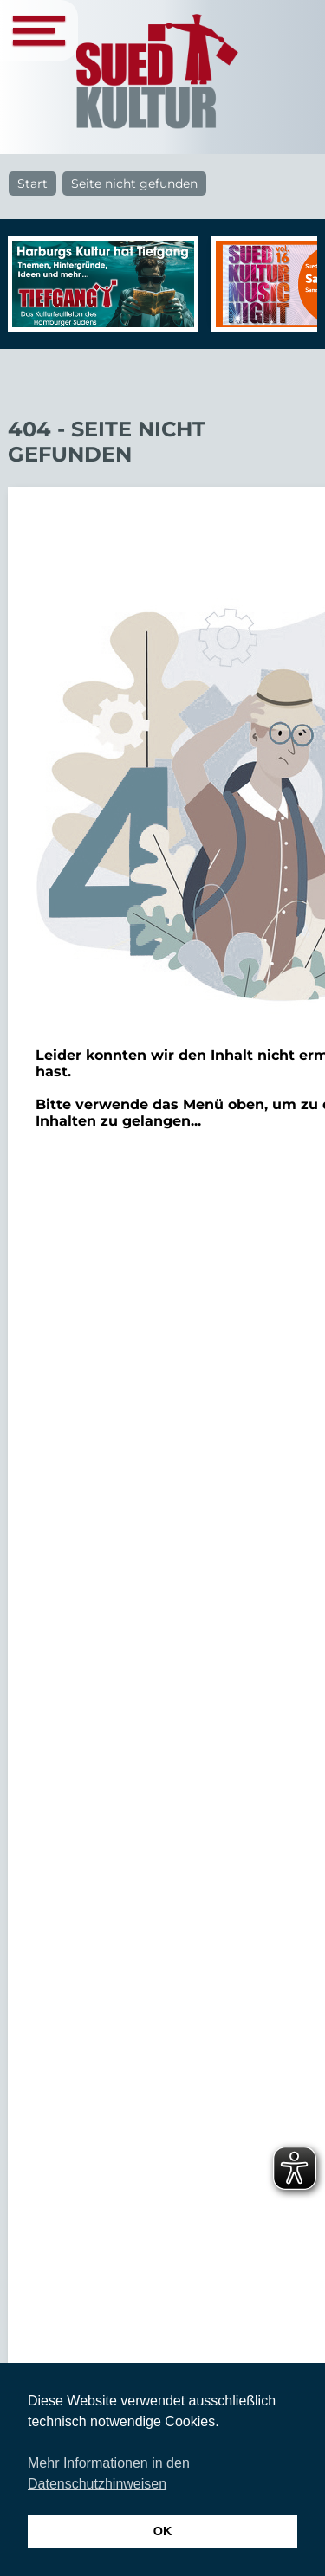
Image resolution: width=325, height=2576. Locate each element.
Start (32, 183)
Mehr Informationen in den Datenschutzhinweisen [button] (109, 2473)
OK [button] (162, 2531)
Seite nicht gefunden (134, 183)
